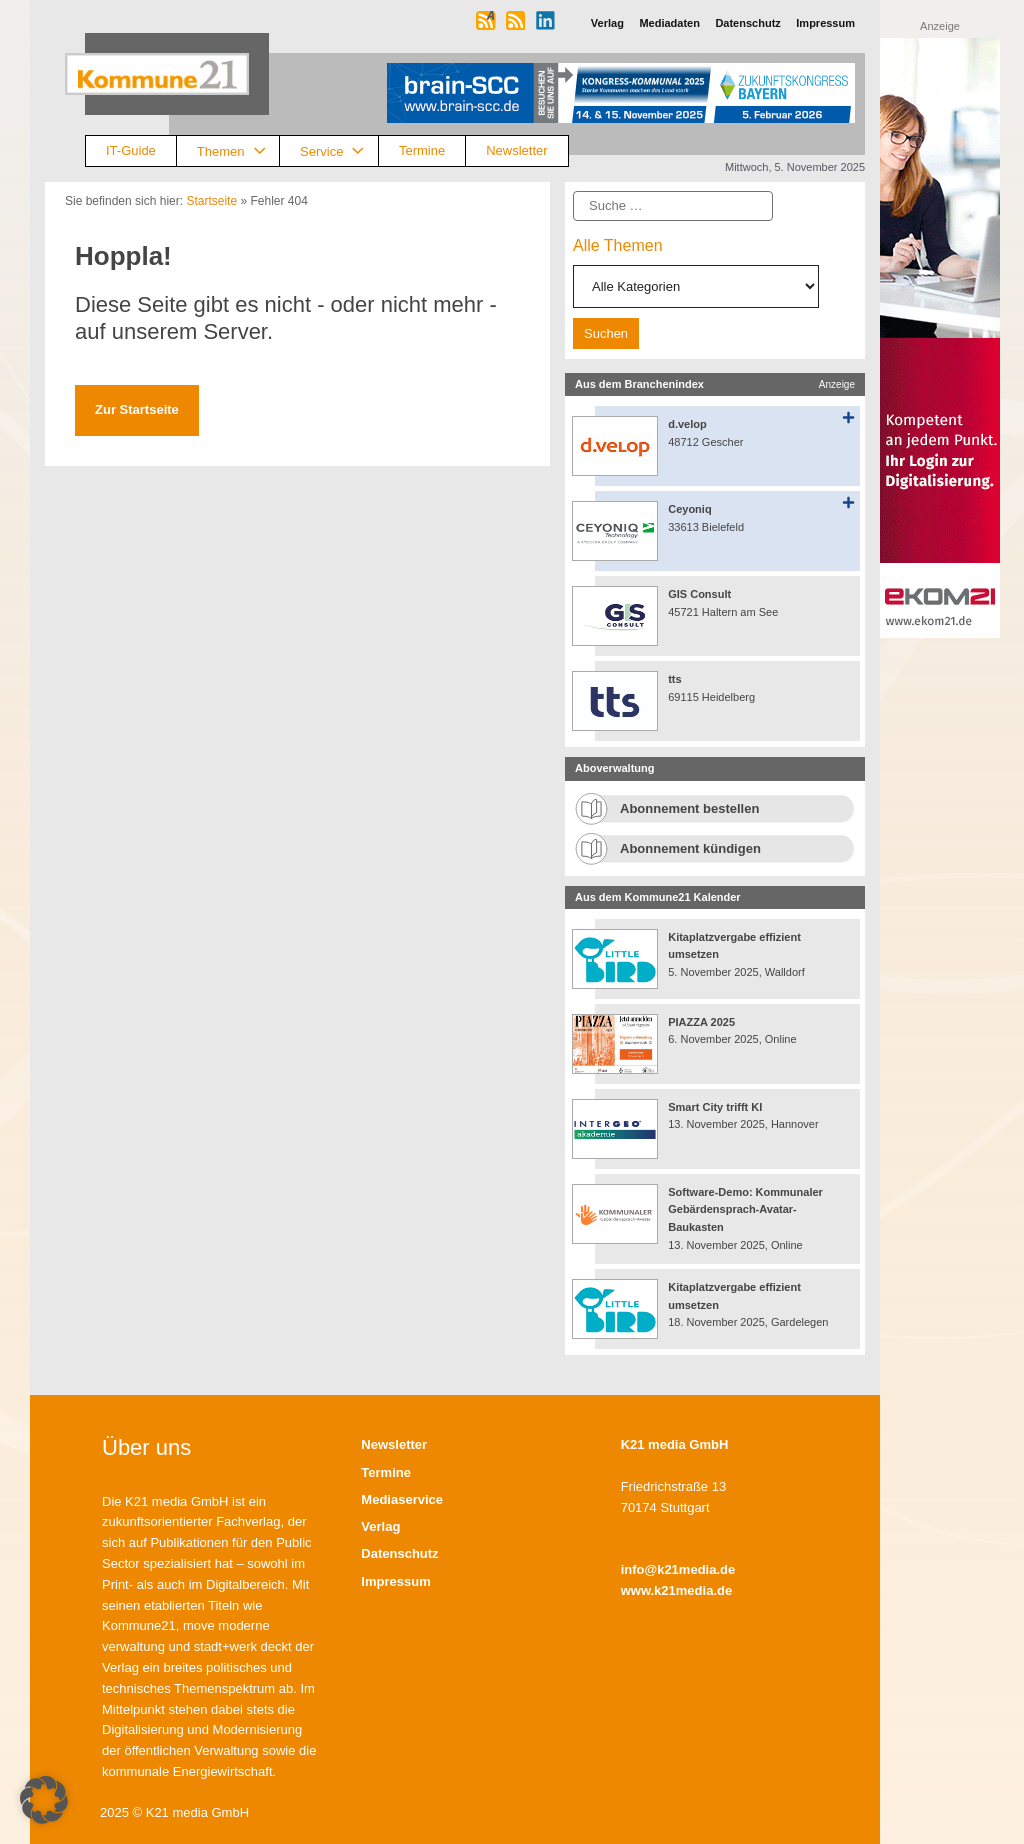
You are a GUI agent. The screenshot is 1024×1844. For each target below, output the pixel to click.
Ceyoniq (689, 509)
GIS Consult (699, 594)
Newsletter (516, 150)
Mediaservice (402, 1499)
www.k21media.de (677, 1590)
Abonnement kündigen (690, 848)
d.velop (687, 424)
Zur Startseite (137, 409)
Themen (238, 151)
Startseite (211, 201)
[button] (44, 1800)
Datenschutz (399, 1553)
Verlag (380, 1526)
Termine (422, 150)
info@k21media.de (678, 1569)
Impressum (395, 1581)
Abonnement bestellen (689, 808)
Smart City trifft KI (715, 1107)
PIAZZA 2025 (701, 1022)
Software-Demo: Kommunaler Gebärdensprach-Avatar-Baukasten (745, 1209)
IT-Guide (131, 150)
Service (339, 151)
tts (674, 679)
